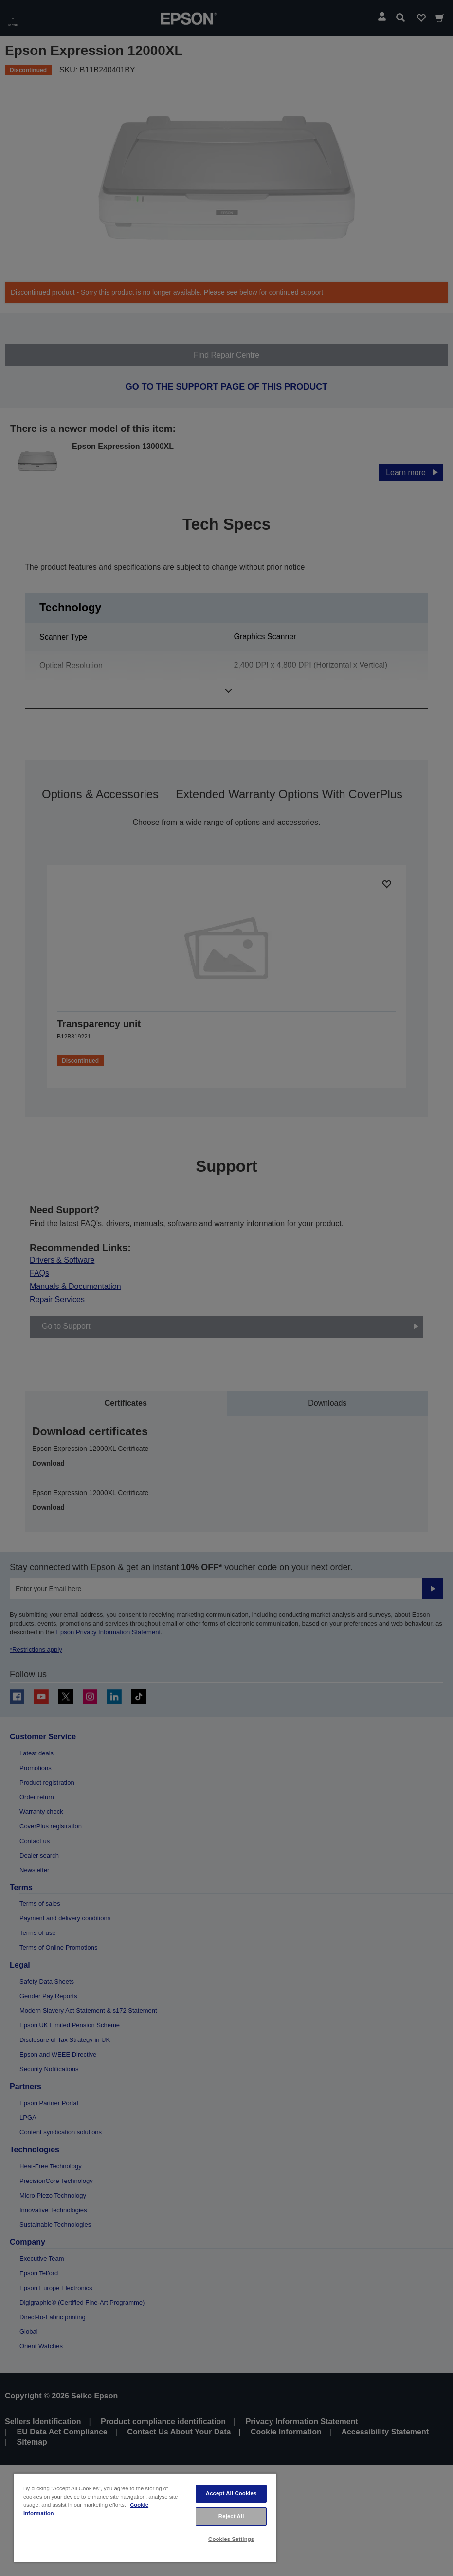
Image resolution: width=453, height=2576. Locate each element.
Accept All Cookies (231, 2493)
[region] (145, 2517)
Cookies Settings (231, 2539)
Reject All (231, 2516)
